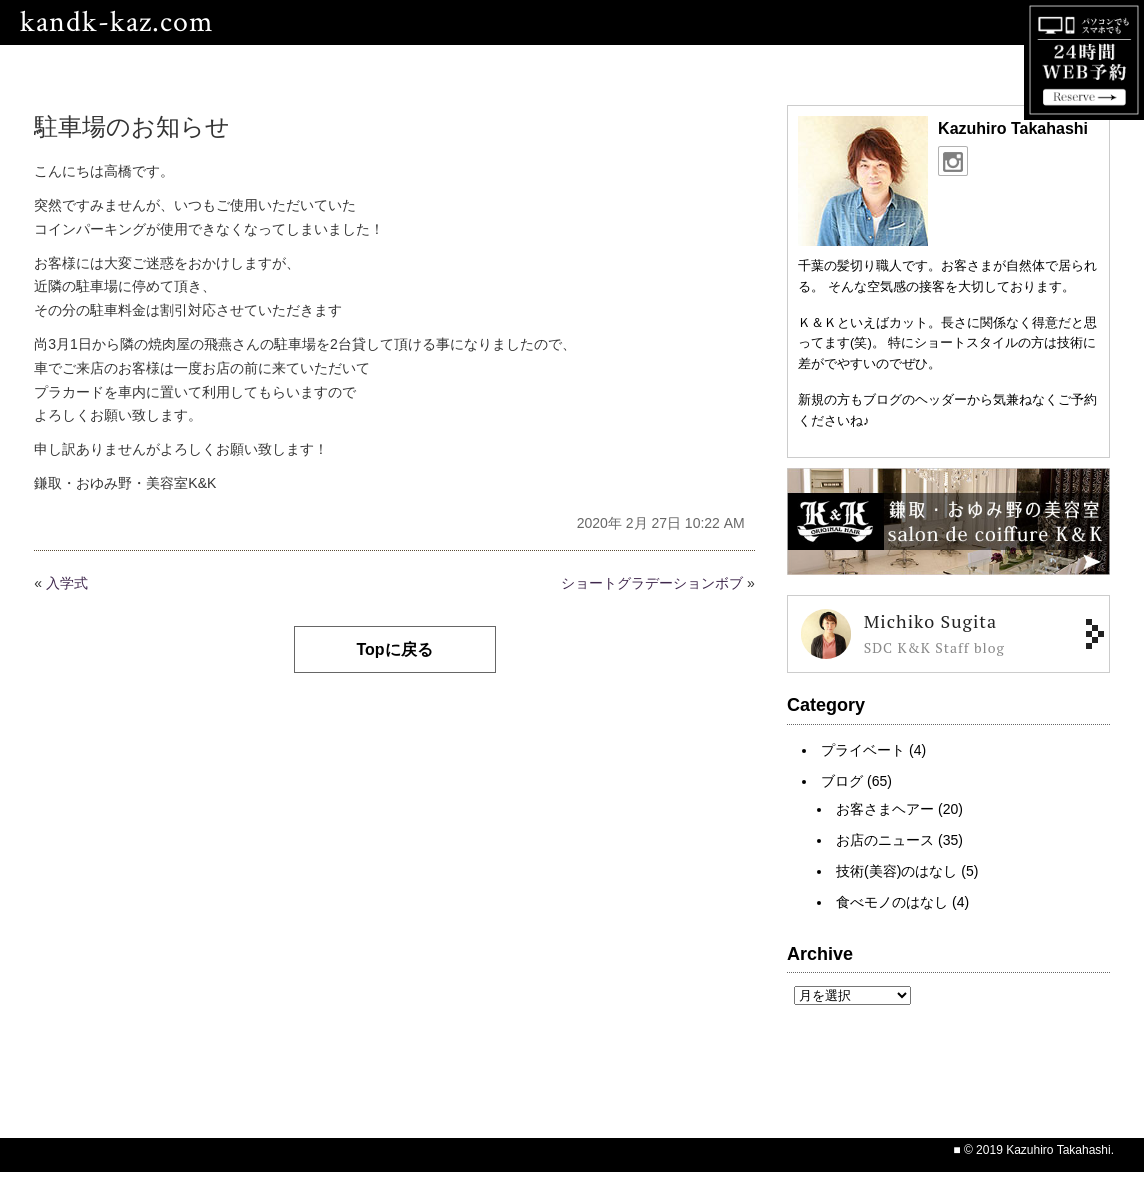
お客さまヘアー (885, 809)
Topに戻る (394, 649)
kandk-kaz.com (116, 22)
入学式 (67, 583)
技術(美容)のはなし (896, 871)
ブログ (842, 781)
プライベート (863, 750)
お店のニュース (885, 840)
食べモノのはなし (892, 902)
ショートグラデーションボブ (652, 583)
